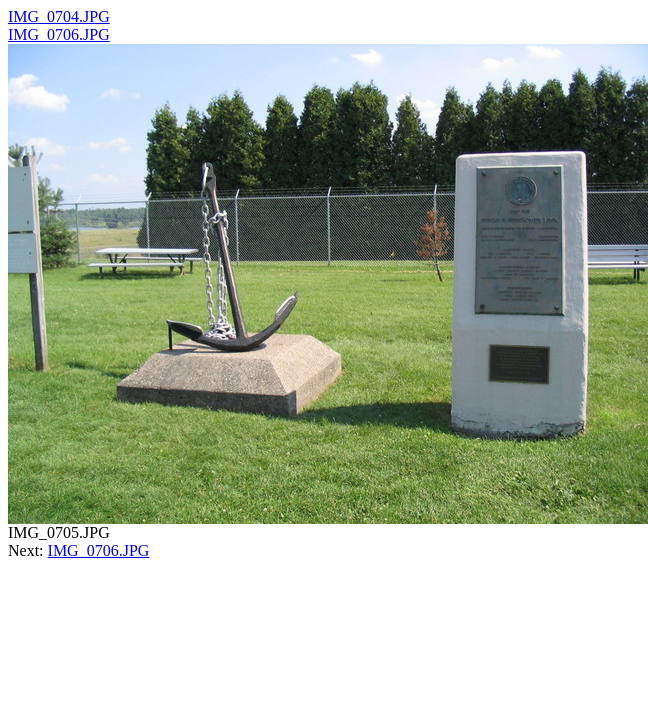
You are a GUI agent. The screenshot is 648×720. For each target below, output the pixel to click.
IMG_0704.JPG (59, 16)
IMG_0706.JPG (59, 34)
